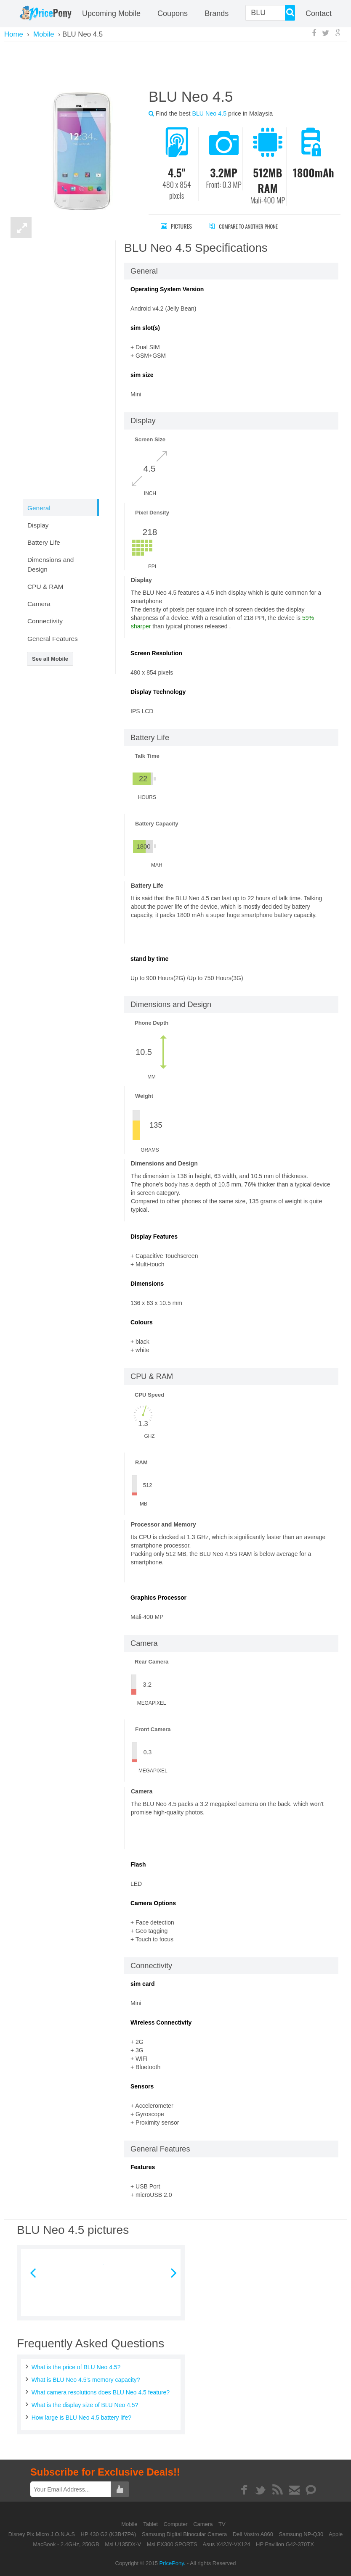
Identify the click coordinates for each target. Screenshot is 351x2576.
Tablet (151, 2524)
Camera (203, 2524)
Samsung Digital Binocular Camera (184, 2534)
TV (222, 2524)
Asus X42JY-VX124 (226, 2544)
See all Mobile (50, 659)
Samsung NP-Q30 (301, 2534)
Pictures (176, 225)
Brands (217, 13)
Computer (176, 2524)
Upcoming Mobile (111, 13)
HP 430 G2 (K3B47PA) (108, 2534)
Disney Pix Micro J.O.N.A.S (41, 2534)
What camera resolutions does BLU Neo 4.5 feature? (101, 2392)
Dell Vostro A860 (253, 2534)
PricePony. (173, 2563)
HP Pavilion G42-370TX (285, 2544)
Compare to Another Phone (250, 225)
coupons (172, 13)
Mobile (130, 2524)
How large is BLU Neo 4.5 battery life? (81, 2417)
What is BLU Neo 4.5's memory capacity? (86, 2379)
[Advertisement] (175, 64)
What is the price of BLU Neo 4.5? (76, 2367)
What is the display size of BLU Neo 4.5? (85, 2405)
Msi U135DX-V (123, 2544)
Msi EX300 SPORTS (172, 2544)
